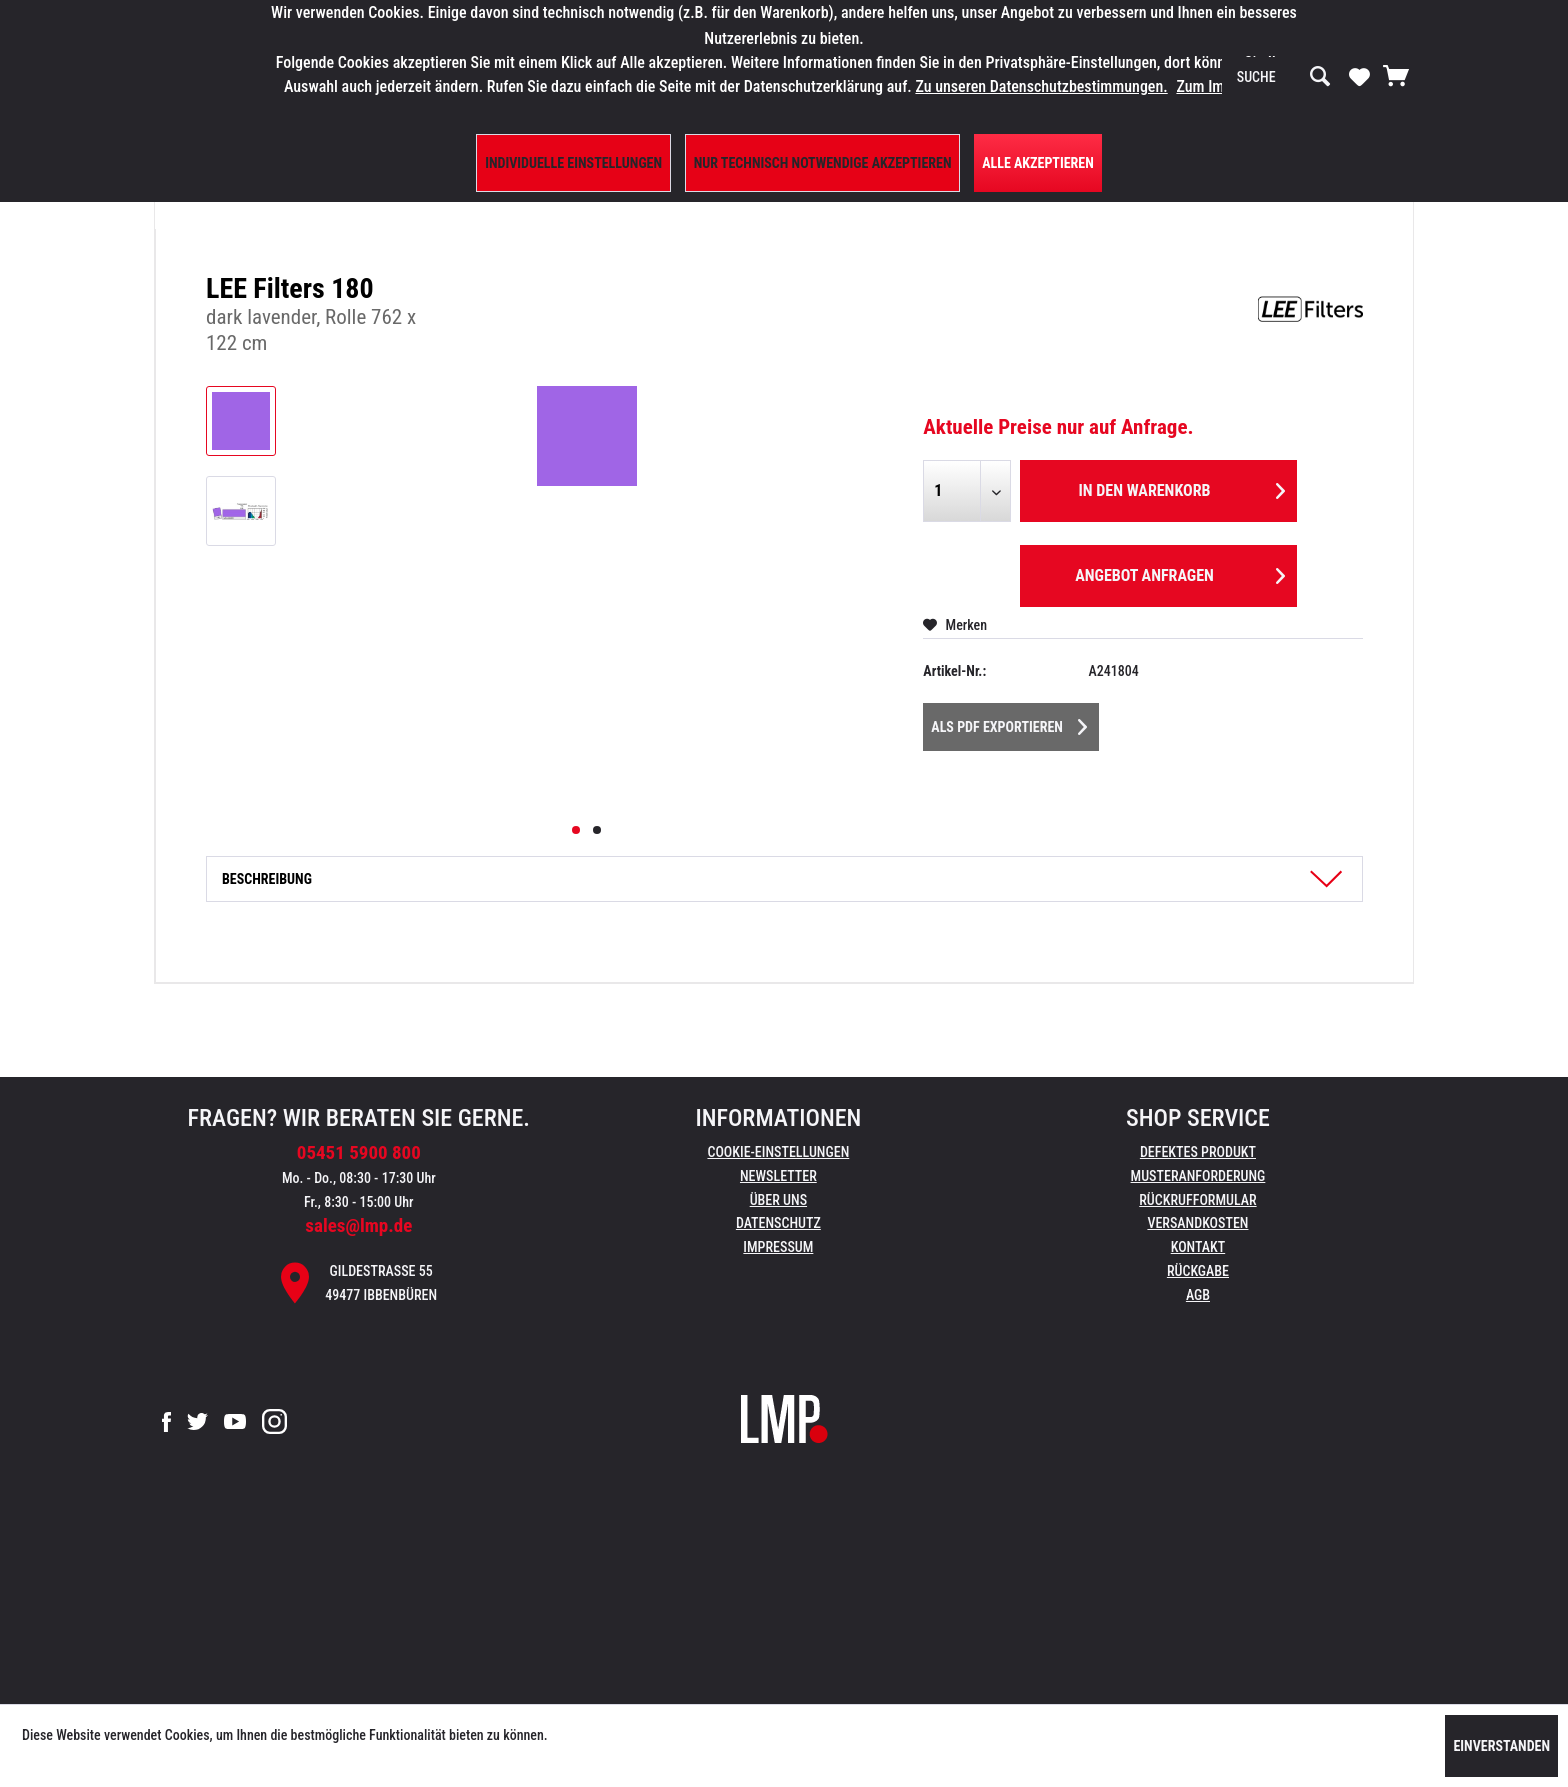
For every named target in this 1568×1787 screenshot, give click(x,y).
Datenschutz (778, 1223)
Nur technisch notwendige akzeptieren (823, 163)
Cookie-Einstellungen (778, 1152)
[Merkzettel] (1359, 76)
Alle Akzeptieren (1038, 163)
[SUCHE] (1284, 77)
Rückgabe (1198, 1271)
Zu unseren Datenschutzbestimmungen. (1041, 86)
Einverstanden (1501, 1746)
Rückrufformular (1197, 1200)
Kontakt (1198, 1247)
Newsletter (778, 1176)
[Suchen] (1320, 77)
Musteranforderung (1198, 1176)
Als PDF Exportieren (1009, 723)
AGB (1198, 1295)
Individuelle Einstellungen (573, 163)
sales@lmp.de (358, 1225)
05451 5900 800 (359, 1152)
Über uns (778, 1200)
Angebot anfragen (1180, 572)
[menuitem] (1284, 77)
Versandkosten (1197, 1223)
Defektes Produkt (1198, 1152)
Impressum (778, 1247)
